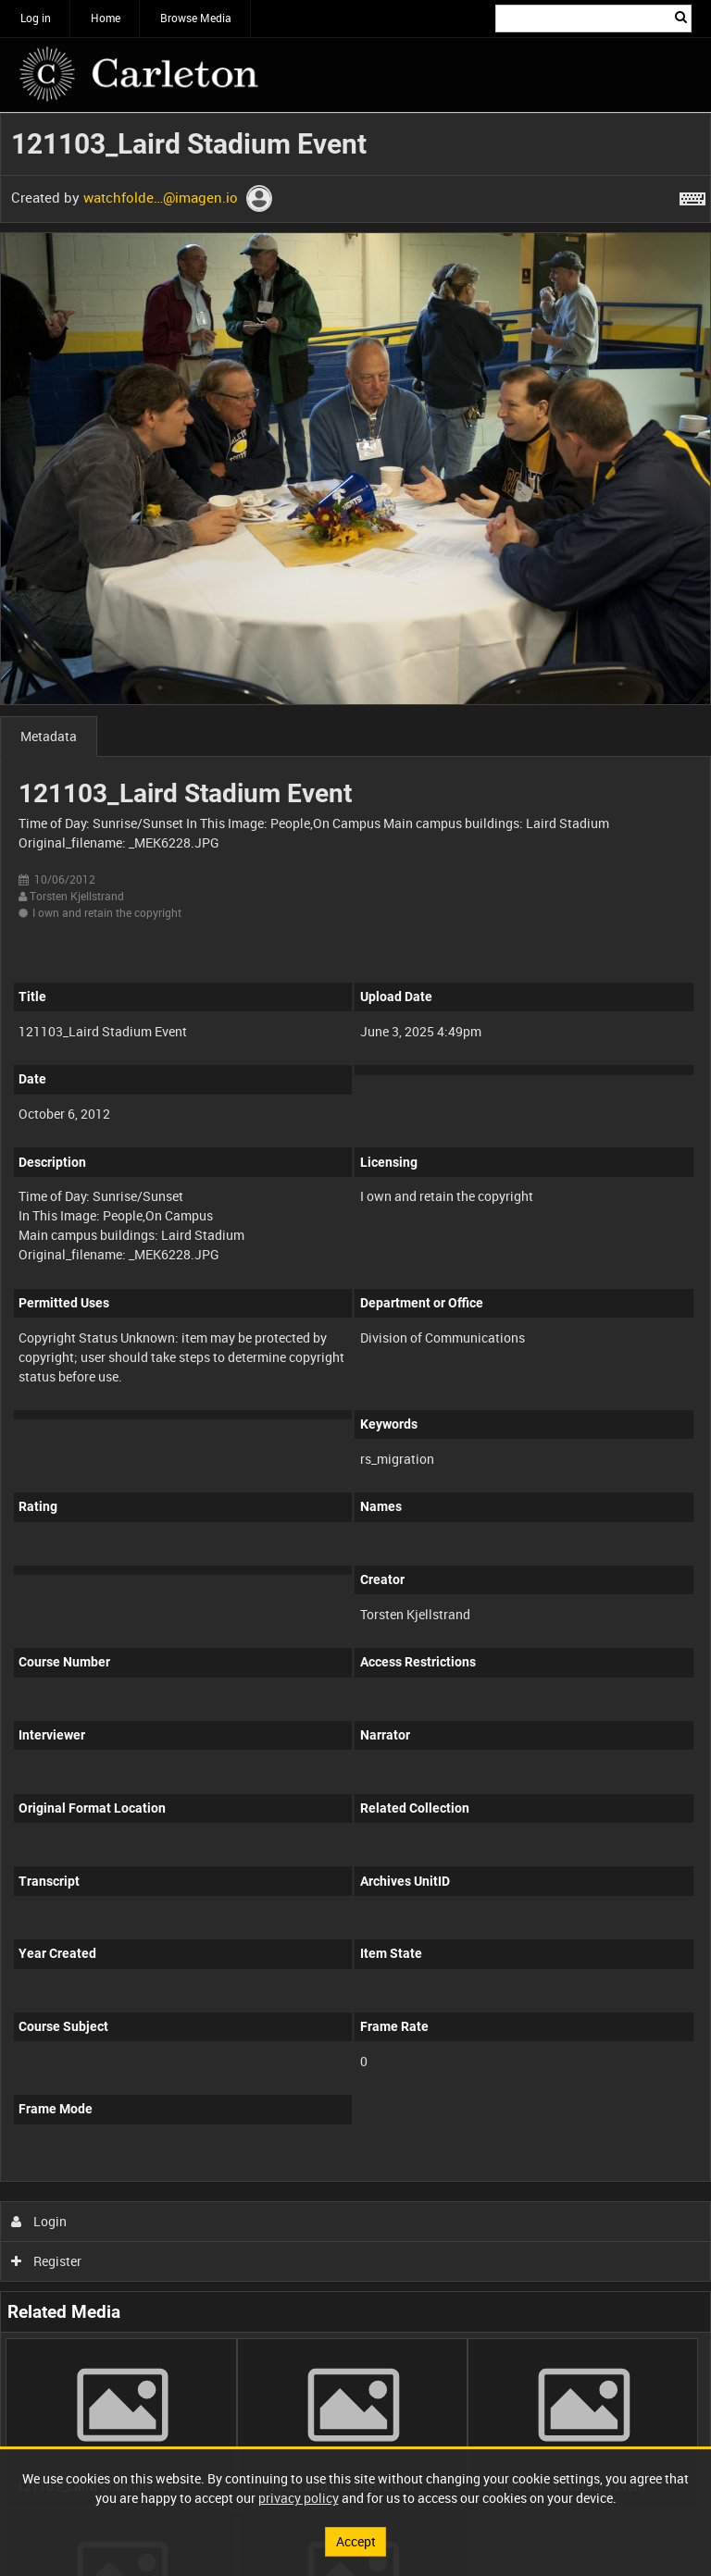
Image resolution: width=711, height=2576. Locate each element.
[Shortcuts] (692, 195)
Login (39, 2221)
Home (105, 17)
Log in (35, 17)
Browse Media (195, 17)
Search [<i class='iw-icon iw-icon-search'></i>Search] (681, 16)
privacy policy (298, 2498)
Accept (356, 2541)
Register (46, 2261)
